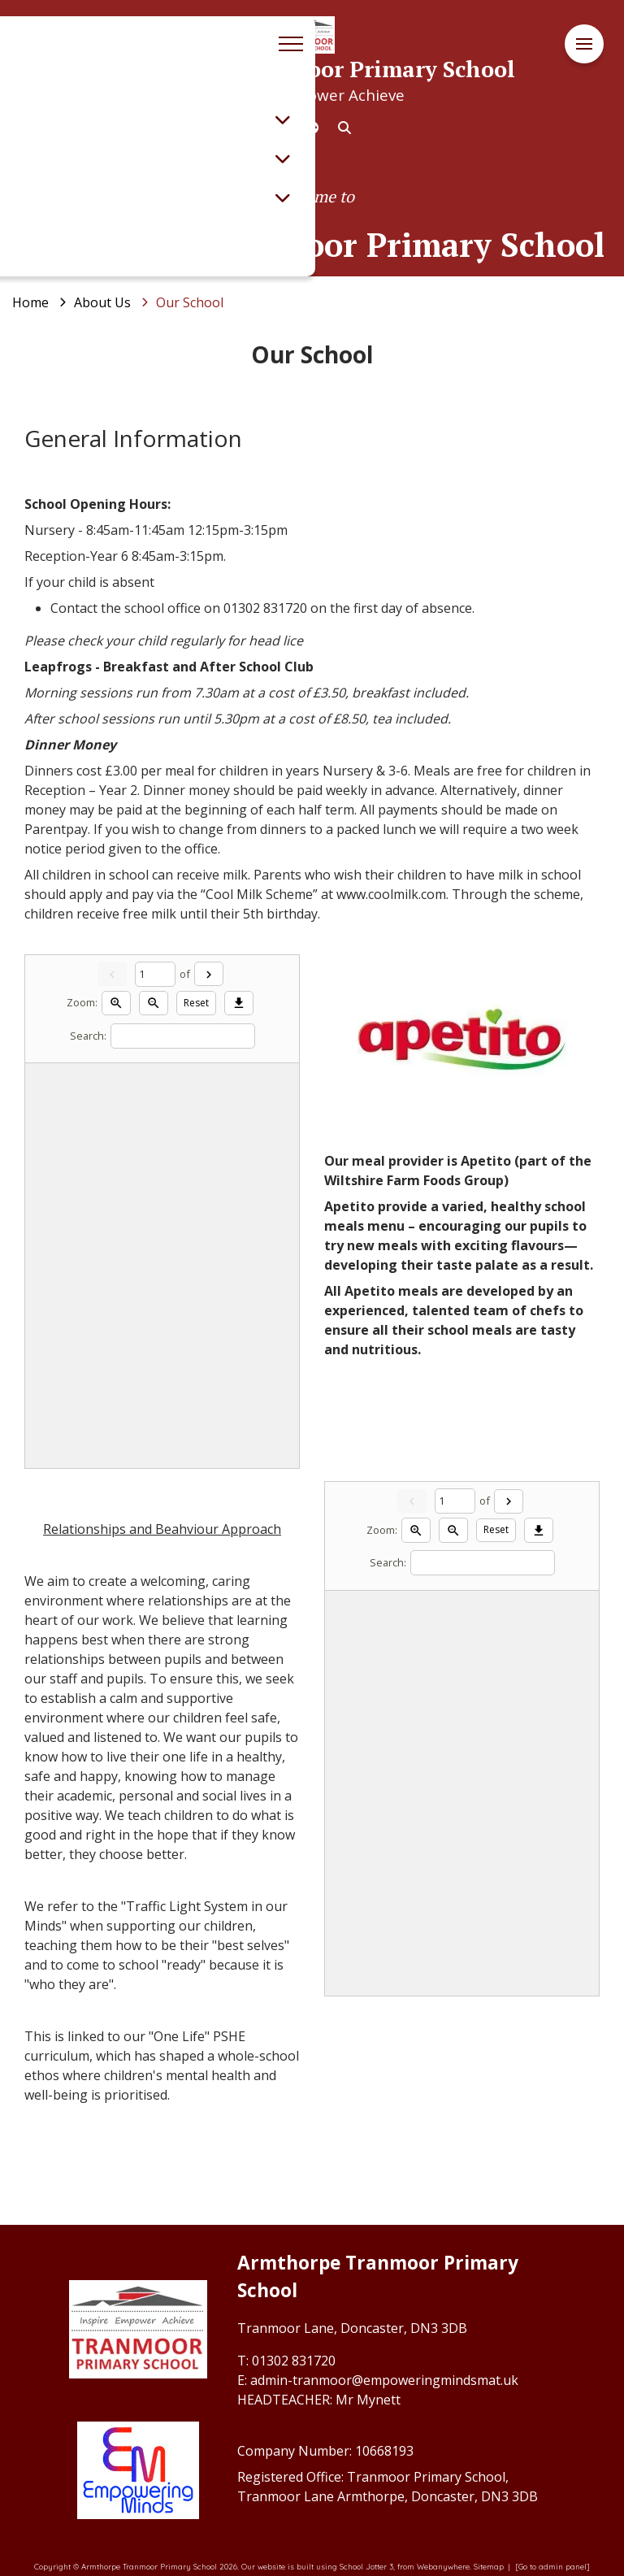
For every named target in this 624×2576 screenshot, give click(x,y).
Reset (196, 1003)
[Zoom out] (153, 1003)
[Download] (239, 1003)
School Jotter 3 (366, 2566)
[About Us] (102, 302)
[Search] (182, 1036)
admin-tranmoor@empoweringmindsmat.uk (384, 2380)
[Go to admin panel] (552, 2566)
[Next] (208, 974)
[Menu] (584, 44)
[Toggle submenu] (282, 119)
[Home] (30, 302)
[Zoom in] (116, 1003)
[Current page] (155, 974)
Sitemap (489, 2566)
